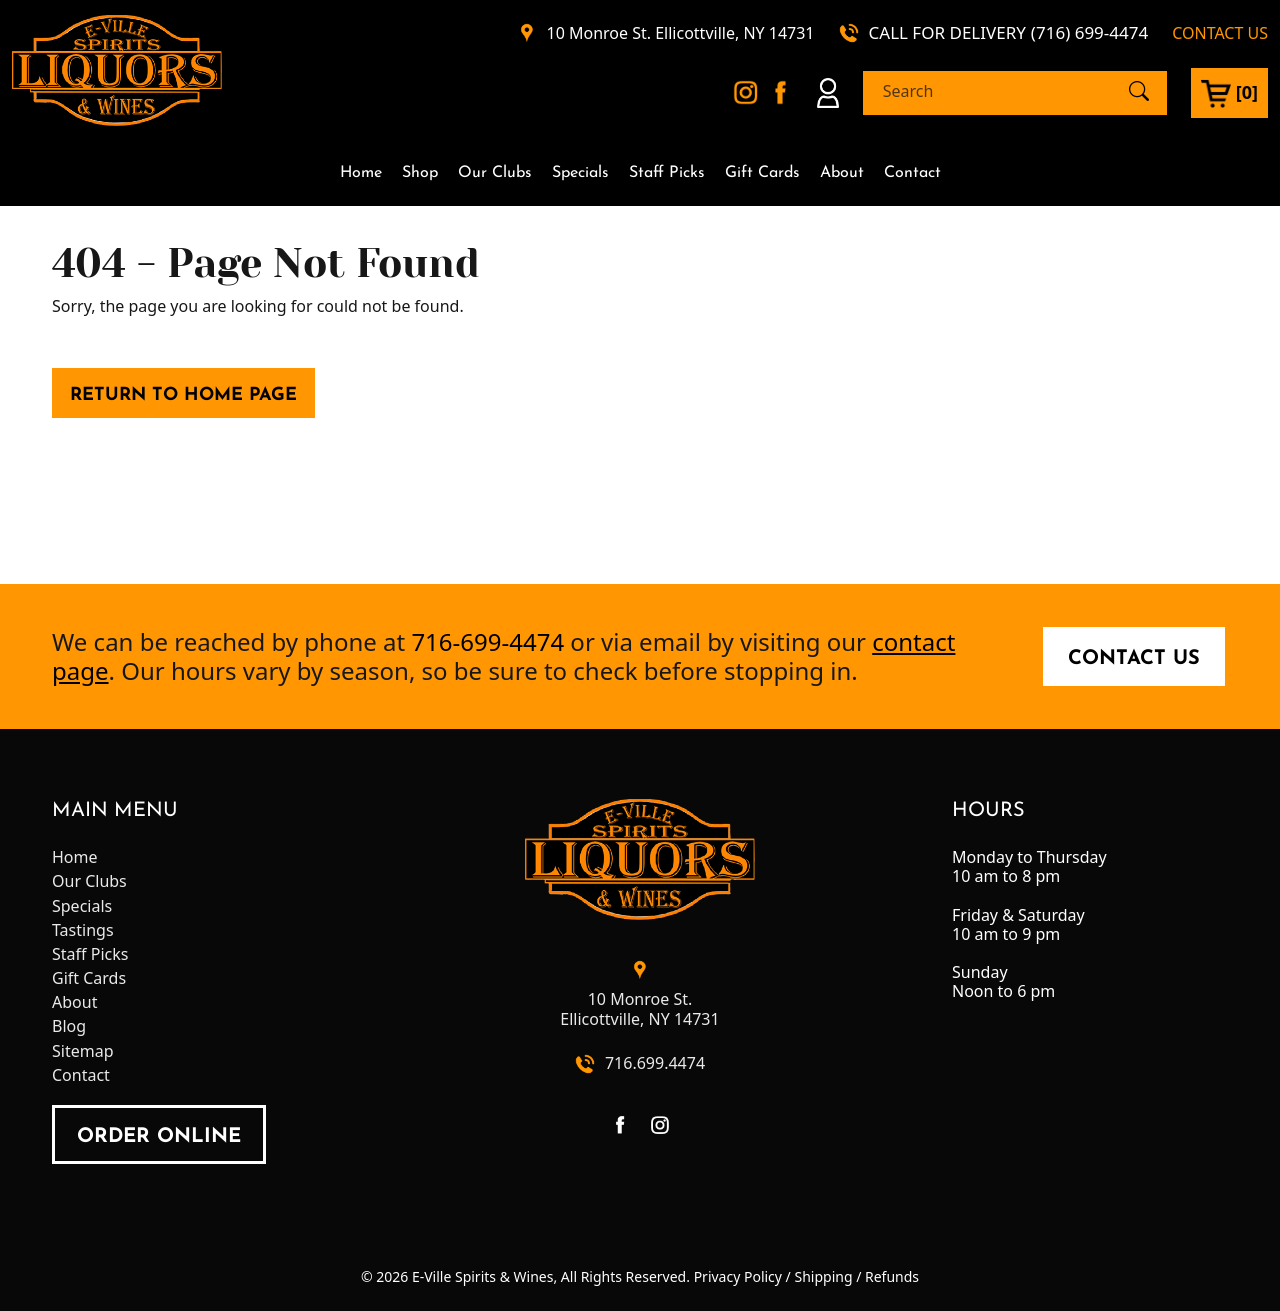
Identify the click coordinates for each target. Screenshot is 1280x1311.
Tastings (83, 930)
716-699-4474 (487, 641)
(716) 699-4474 (1089, 33)
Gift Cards (762, 173)
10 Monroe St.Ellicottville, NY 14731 (639, 1009)
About (842, 173)
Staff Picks (667, 173)
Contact (912, 173)
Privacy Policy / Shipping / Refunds (806, 1276)
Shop (420, 173)
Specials (580, 173)
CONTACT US (1220, 33)
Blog (69, 1026)
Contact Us (1134, 659)
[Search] (997, 91)
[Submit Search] (1139, 91)
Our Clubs (495, 173)
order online (159, 1137)
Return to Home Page (183, 395)
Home (361, 173)
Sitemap (83, 1051)
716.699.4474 (655, 1063)
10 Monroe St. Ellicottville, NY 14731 (681, 33)
